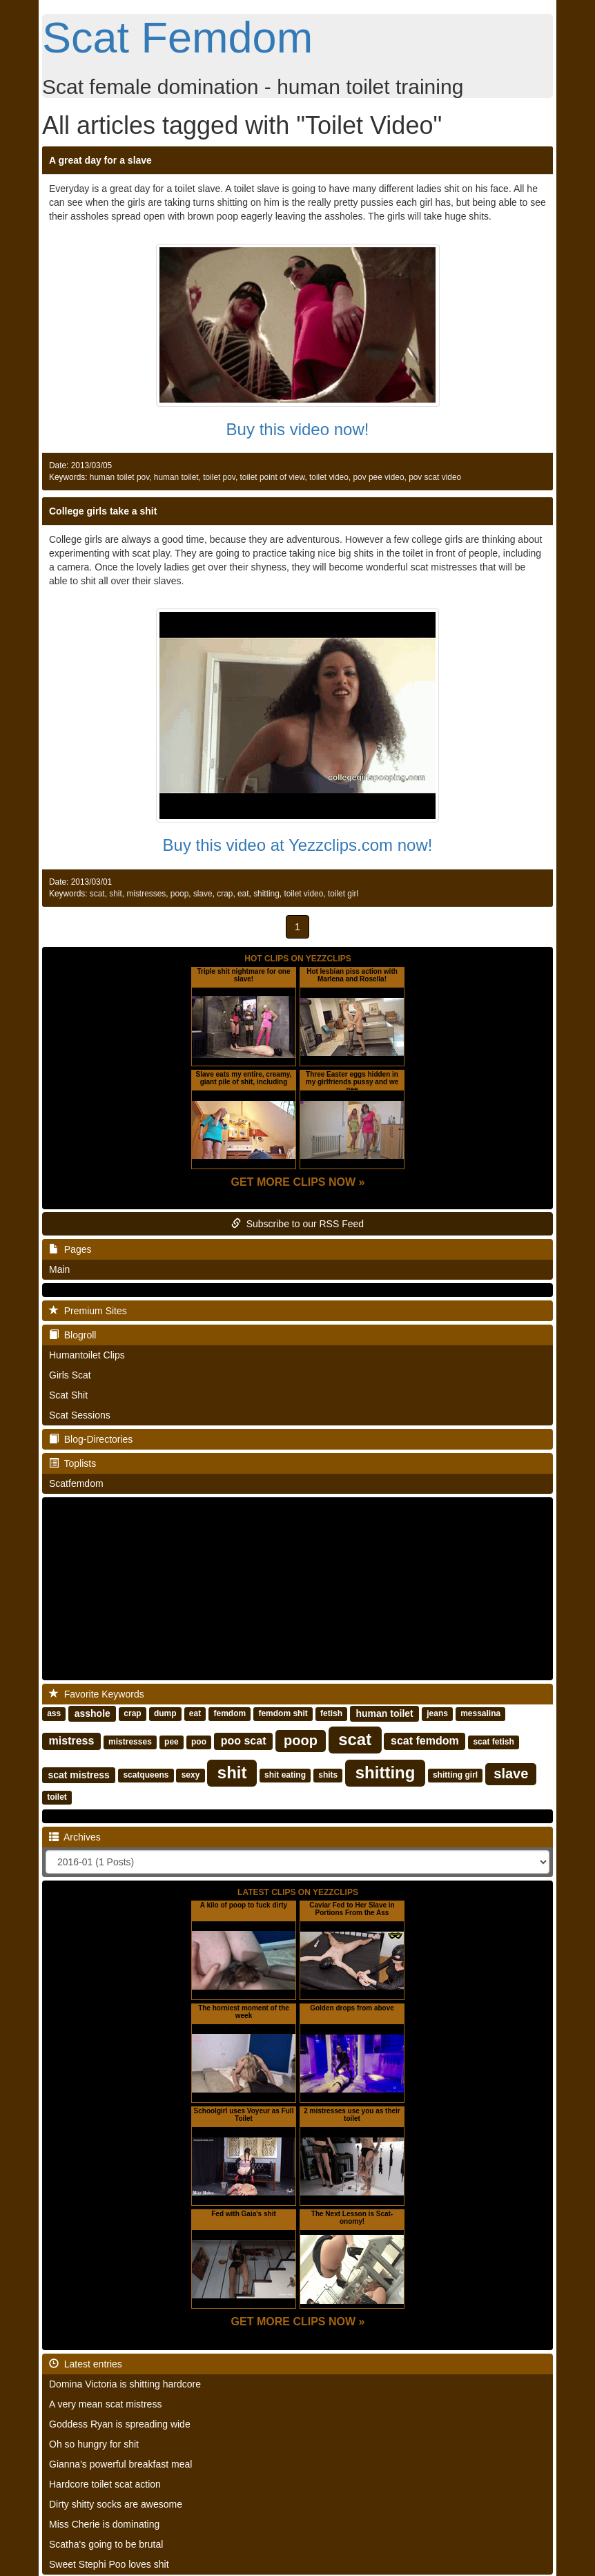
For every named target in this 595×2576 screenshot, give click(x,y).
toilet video (329, 477)
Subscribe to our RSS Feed (297, 1223)
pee (171, 1742)
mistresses (146, 893)
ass (54, 1714)
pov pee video (378, 477)
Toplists (72, 1463)
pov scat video (435, 477)
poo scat (243, 1741)
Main (59, 1269)
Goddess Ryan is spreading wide (120, 2424)
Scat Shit (68, 1395)
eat (243, 893)
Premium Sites (88, 1310)
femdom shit (282, 1714)
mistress (72, 1741)
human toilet (176, 477)
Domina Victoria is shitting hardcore (125, 2384)
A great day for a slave (100, 160)
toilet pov (219, 477)
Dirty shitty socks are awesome (115, 2504)
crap (225, 893)
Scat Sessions (79, 1415)
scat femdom (425, 1741)
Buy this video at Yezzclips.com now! (298, 845)
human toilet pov (119, 477)
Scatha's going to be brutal (106, 2544)
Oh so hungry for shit (94, 2444)
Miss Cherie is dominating (104, 2524)
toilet (57, 1798)
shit (115, 893)
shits (328, 1775)
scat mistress (79, 1774)
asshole (92, 1713)
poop (179, 893)
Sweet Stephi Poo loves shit (109, 2564)
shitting (266, 893)
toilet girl (343, 893)
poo (198, 1742)
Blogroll (72, 1334)
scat (97, 893)
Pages (70, 1249)
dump (165, 1714)
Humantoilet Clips (87, 1355)
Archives (75, 1837)
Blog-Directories (91, 1439)
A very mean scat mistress (105, 2404)
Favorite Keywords (96, 1694)
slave (203, 893)
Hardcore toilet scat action (105, 2484)
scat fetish (493, 1742)
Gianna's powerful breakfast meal (120, 2464)
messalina (480, 1714)
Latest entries (85, 2364)
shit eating (285, 1775)
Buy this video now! (297, 429)
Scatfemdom (76, 1483)
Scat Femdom (177, 37)
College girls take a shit (103, 511)
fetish (331, 1714)
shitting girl (455, 1775)
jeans (437, 1714)
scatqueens (145, 1775)
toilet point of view (272, 477)
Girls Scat (70, 1375)
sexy (191, 1775)
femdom (229, 1714)
